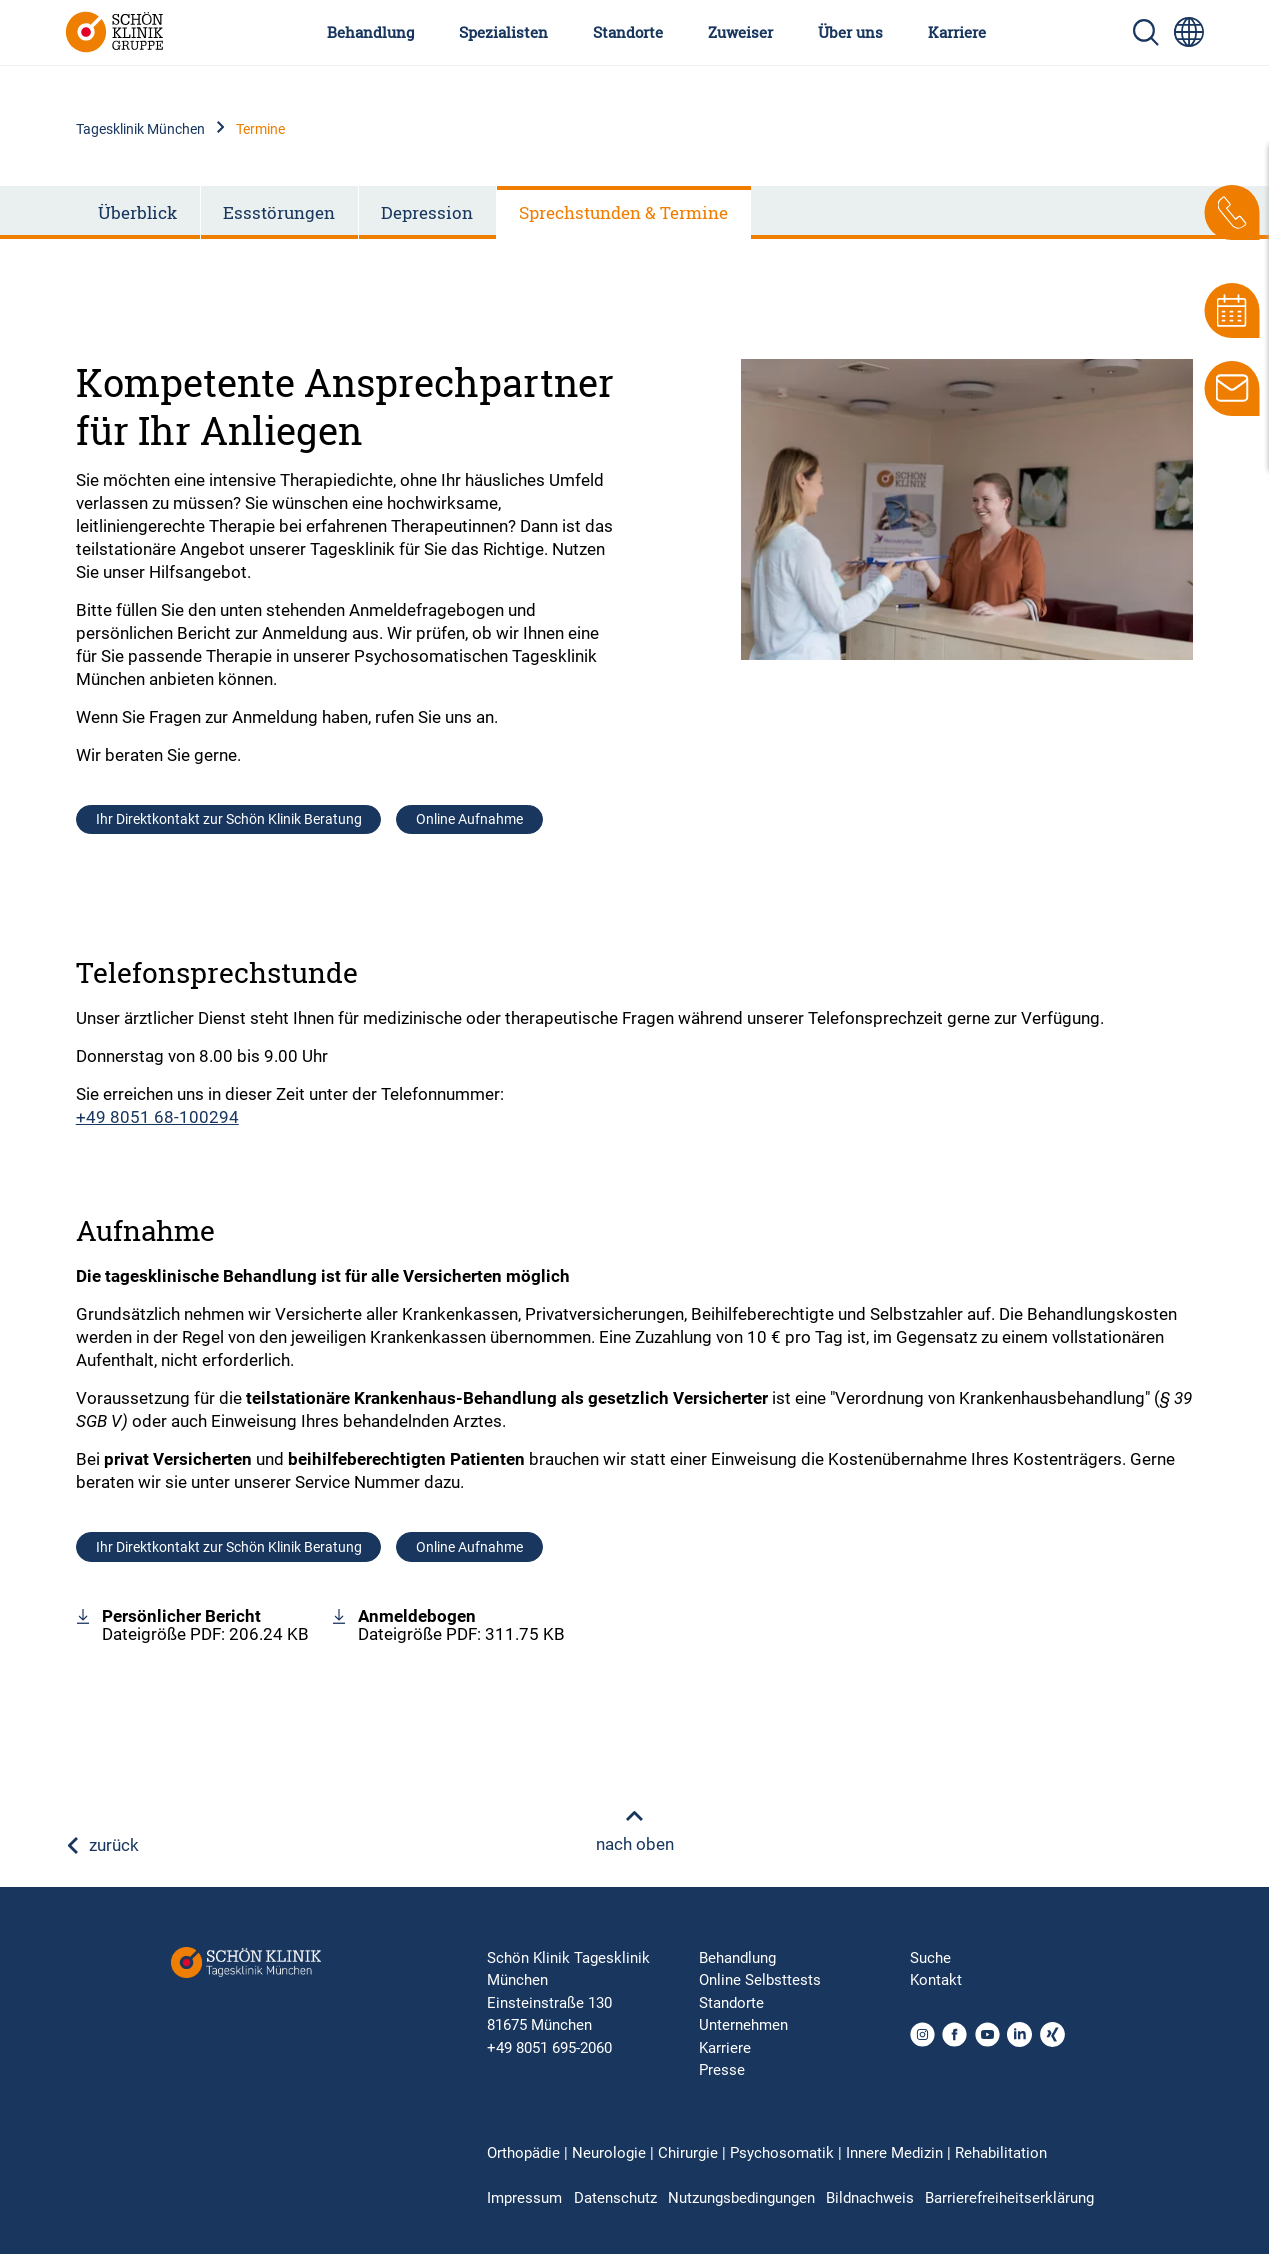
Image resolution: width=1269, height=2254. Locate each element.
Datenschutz (615, 2198)
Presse (722, 2070)
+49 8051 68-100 (142, 1117)
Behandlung (370, 32)
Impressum (524, 2198)
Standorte (628, 32)
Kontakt (936, 1980)
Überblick (137, 212)
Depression (427, 212)
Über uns (850, 32)
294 (224, 1117)
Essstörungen (279, 212)
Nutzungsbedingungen (741, 2198)
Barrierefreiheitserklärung (1009, 2198)
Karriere (957, 32)
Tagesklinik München (140, 129)
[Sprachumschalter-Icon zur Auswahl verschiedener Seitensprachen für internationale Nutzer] (1189, 32)
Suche (930, 1958)
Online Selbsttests (760, 1980)
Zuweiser (740, 32)
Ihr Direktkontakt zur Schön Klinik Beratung (229, 819)
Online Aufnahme (469, 819)
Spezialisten (503, 32)
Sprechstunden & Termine (623, 212)
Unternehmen (743, 2025)
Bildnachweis (870, 2198)
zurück (102, 1845)
